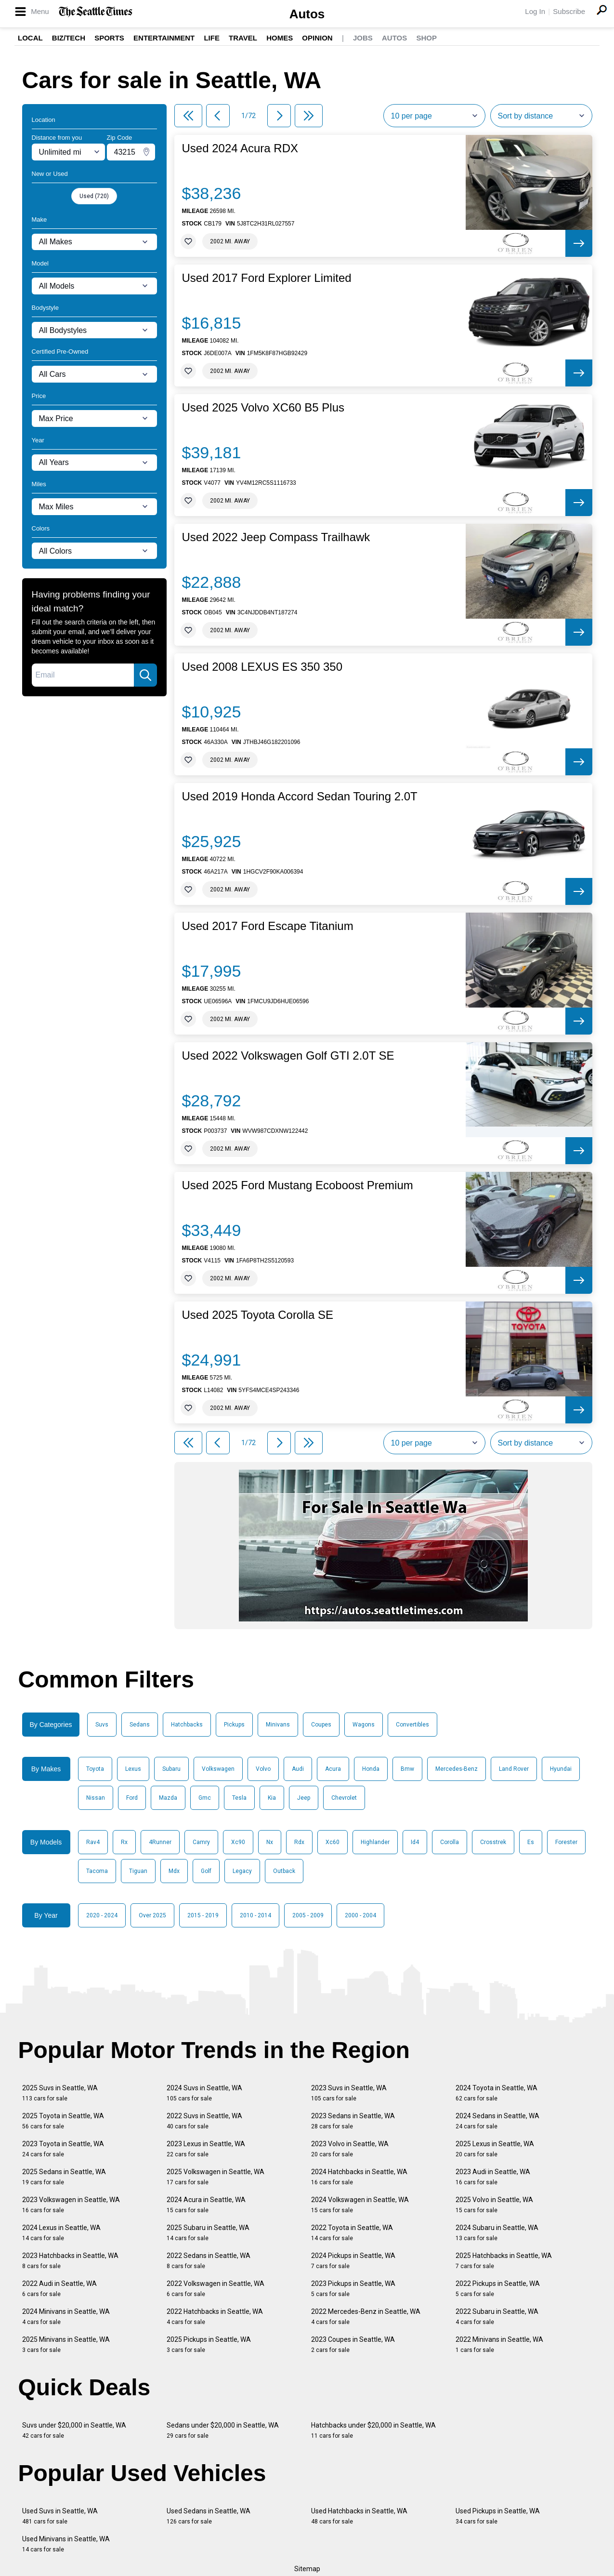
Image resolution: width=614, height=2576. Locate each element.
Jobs (363, 38)
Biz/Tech (68, 38)
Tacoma (97, 1871)
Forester (566, 1842)
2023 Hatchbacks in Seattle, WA (70, 2261)
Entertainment (164, 38)
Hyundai (561, 1769)
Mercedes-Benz (456, 1769)
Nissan (95, 1797)
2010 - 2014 (255, 1915)
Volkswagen (218, 1769)
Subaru (171, 1769)
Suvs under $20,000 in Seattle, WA (74, 2430)
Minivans (278, 1724)
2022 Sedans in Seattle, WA (208, 2261)
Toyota (95, 1769)
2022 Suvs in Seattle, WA (204, 2121)
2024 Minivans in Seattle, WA (66, 2316)
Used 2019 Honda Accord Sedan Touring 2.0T (300, 796)
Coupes (321, 1724)
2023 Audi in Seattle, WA (493, 2177)
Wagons (364, 1724)
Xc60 (333, 1842)
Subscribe (569, 11)
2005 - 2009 (308, 1915)
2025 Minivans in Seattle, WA (66, 2344)
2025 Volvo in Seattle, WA (494, 2205)
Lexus (133, 1769)
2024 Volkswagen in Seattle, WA (360, 2205)
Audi (298, 1769)
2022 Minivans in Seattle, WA (499, 2344)
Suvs (101, 1724)
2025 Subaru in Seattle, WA (208, 2233)
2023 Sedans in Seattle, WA (353, 2121)
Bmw (407, 1769)
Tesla (239, 1797)
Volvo (263, 1769)
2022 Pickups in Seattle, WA (498, 2288)
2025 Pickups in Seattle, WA (209, 2344)
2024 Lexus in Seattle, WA (61, 2233)
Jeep (303, 1797)
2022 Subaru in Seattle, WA (497, 2316)
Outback (284, 1871)
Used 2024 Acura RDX (240, 148)
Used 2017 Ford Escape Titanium (267, 926)
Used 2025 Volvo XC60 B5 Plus (263, 407)
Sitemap (307, 2569)
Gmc (204, 1797)
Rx (124, 1842)
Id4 (415, 1842)
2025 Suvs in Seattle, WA (60, 2093)
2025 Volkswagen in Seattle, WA (215, 2177)
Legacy (242, 1871)
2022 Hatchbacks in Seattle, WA (215, 2316)
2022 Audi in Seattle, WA (59, 2288)
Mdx (174, 1871)
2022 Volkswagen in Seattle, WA (215, 2288)
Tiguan (138, 1871)
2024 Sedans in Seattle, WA (497, 2121)
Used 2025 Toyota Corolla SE (257, 1315)
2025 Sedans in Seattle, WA (64, 2177)
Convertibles (412, 1724)
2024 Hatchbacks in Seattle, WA (359, 2177)
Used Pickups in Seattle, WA (498, 2516)
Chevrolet (344, 1797)
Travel (243, 38)
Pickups (234, 1724)
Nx (269, 1842)
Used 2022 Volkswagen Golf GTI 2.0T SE (288, 1056)
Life (212, 38)
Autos (307, 14)
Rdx (299, 1842)
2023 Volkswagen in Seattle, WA (71, 2205)
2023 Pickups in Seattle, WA (353, 2288)
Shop (426, 38)
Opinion (317, 38)
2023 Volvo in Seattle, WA (350, 2149)
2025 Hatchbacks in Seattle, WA (504, 2261)
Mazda (168, 1797)
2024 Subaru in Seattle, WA (497, 2233)
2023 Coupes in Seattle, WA (353, 2344)
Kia (272, 1797)
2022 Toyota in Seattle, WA (352, 2233)
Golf (206, 1871)
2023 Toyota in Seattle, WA (63, 2149)
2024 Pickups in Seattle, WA (353, 2261)
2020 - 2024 (102, 1915)
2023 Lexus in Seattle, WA (206, 2149)
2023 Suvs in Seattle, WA (349, 2093)
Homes (279, 38)
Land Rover (514, 1769)
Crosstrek (493, 1842)
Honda (370, 1769)
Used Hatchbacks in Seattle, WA (359, 2516)
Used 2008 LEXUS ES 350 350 (262, 667)
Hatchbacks (187, 1724)
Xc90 (238, 1842)
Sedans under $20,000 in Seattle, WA (223, 2430)
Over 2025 (152, 1915)
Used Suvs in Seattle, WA (60, 2516)
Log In (535, 11)
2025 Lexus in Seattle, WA (495, 2149)
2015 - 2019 (203, 1915)
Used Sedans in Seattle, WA (208, 2516)
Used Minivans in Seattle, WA (66, 2544)
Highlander (375, 1842)
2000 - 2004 (360, 1915)
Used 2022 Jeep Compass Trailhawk (276, 537)
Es (530, 1842)
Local (30, 38)
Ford (132, 1797)
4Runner (160, 1842)
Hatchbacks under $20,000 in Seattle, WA (373, 2430)
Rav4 (93, 1842)
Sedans (140, 1724)
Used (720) (94, 196)
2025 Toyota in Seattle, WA (63, 2121)
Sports (109, 38)
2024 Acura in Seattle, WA (206, 2205)
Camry (201, 1842)
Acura (333, 1769)
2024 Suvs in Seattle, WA (204, 2093)
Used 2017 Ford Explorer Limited (267, 278)
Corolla (449, 1842)
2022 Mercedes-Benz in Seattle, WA (365, 2316)
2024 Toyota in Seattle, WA (496, 2093)
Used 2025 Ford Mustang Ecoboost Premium (297, 1185)
